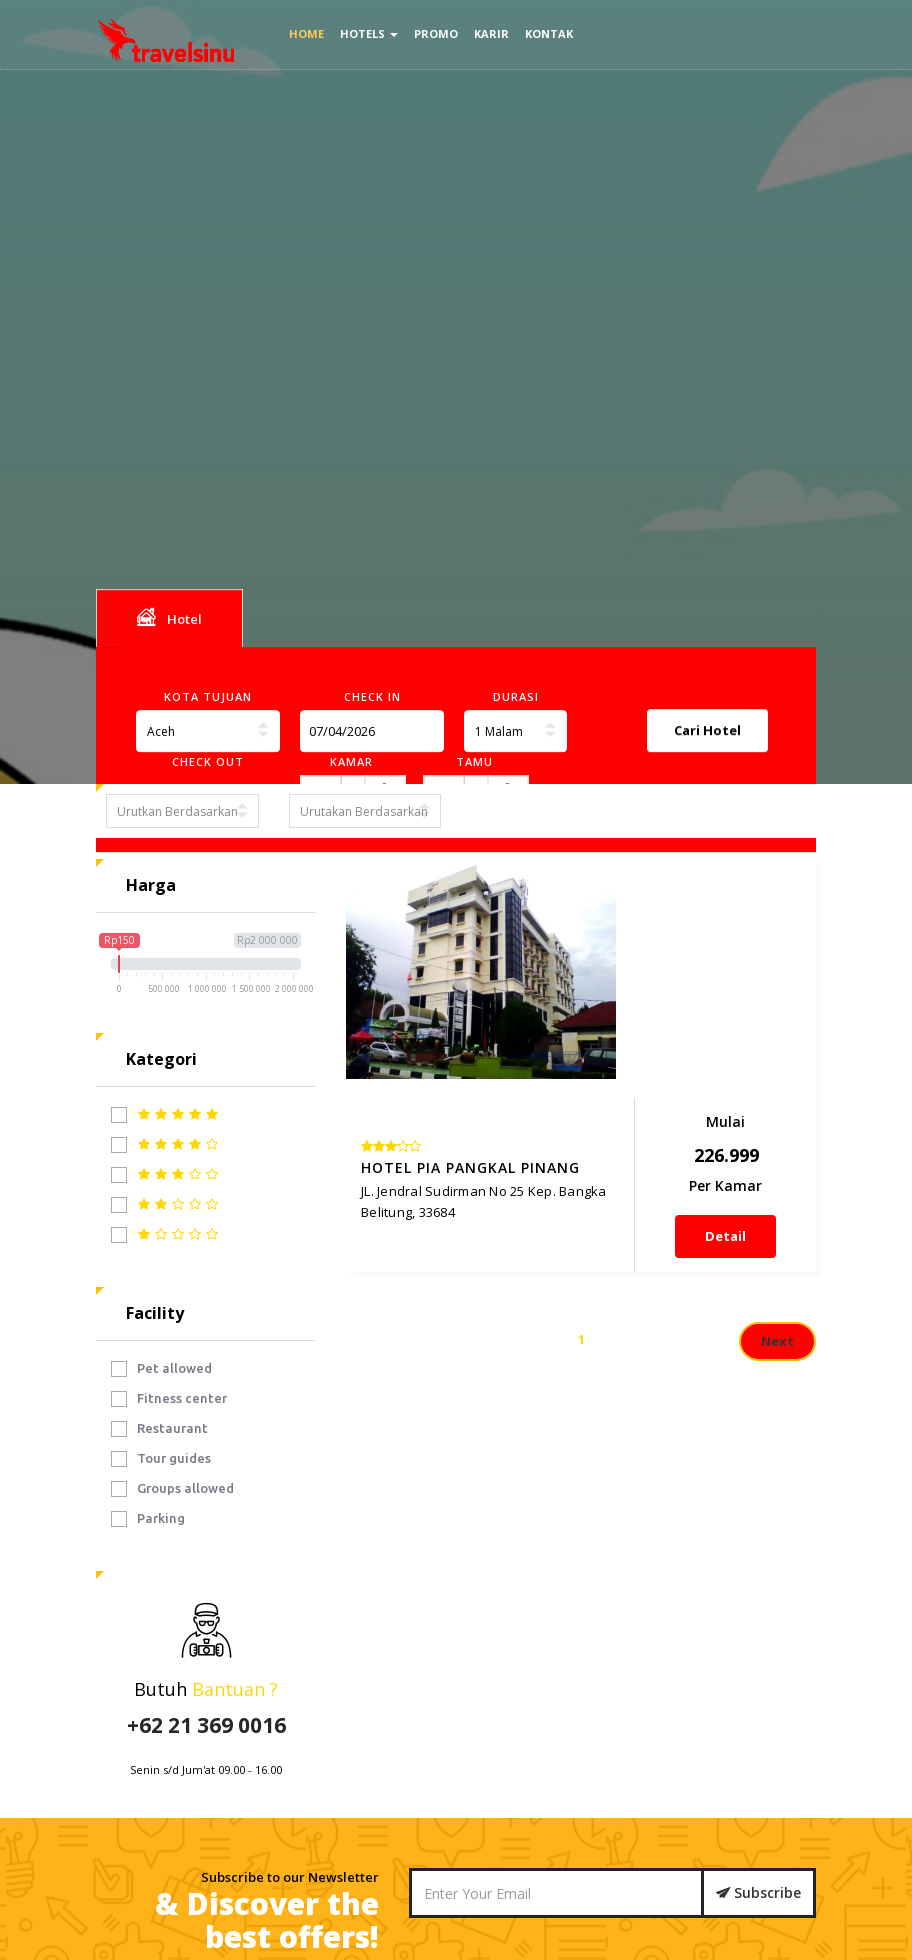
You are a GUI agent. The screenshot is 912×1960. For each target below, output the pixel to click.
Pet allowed (161, 1369)
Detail (750, 1029)
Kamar (351, 761)
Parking (148, 1519)
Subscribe (758, 1892)
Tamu (474, 761)
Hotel (169, 618)
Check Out (208, 761)
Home (306, 33)
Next (777, 1167)
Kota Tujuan (208, 696)
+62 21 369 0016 (206, 1725)
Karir (491, 33)
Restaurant (159, 1429)
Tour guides (161, 1459)
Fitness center (169, 1399)
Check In (372, 696)
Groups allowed (172, 1489)
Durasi (516, 696)
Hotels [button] (369, 33)
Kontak (549, 33)
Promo (436, 33)
